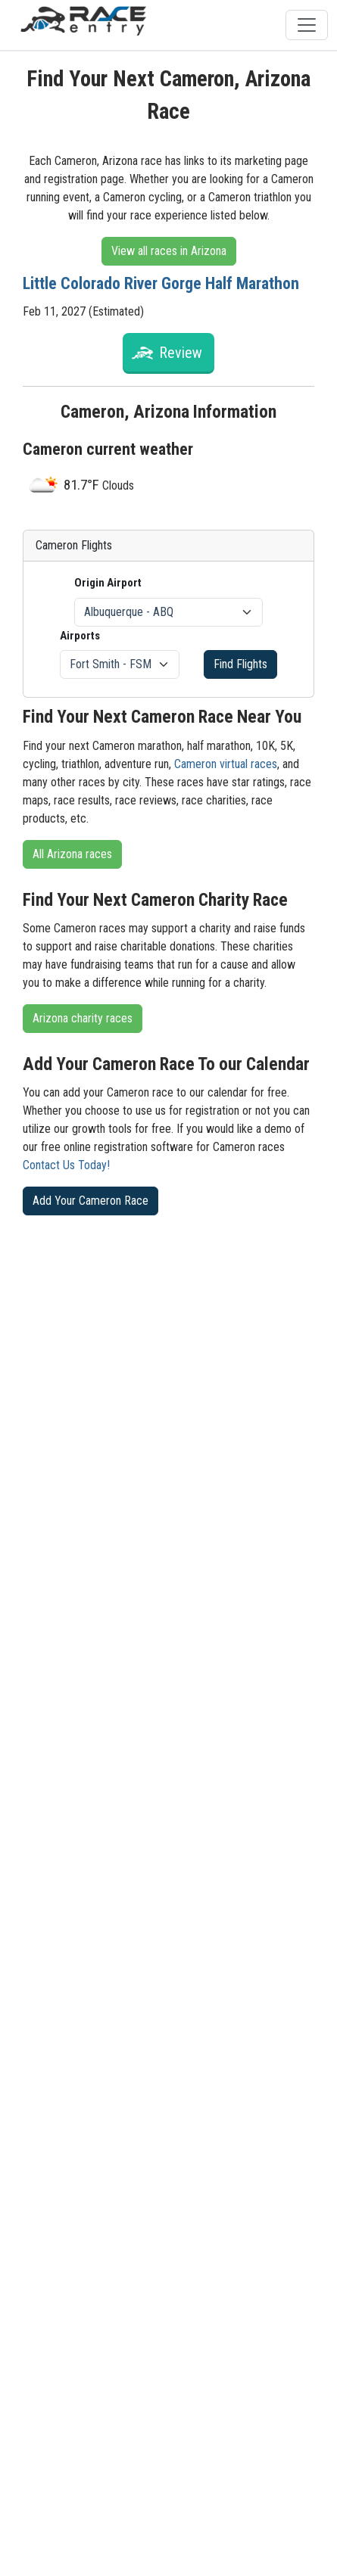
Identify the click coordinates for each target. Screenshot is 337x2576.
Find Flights (240, 664)
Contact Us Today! (66, 1165)
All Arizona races (72, 854)
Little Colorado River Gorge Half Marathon (161, 283)
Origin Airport (108, 583)
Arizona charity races (83, 1018)
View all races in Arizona (168, 251)
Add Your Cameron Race (90, 1200)
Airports (80, 635)
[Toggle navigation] (307, 25)
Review (180, 353)
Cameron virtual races (225, 764)
